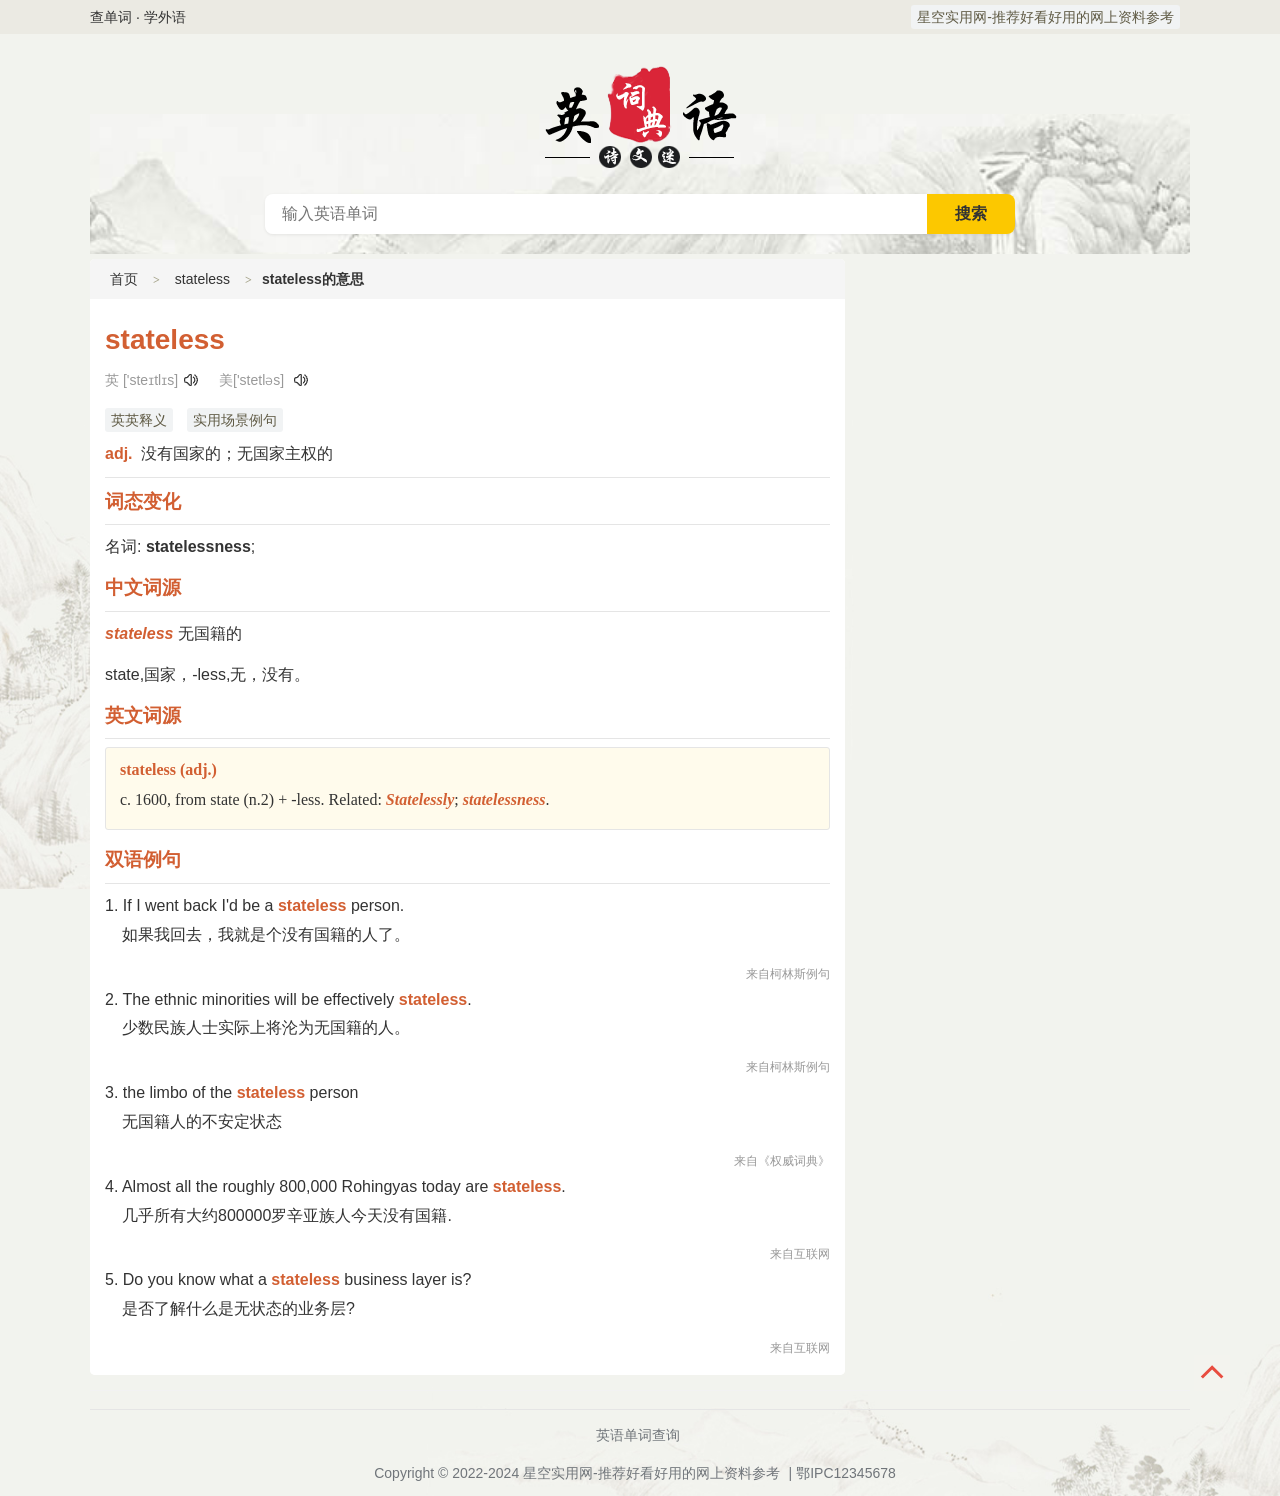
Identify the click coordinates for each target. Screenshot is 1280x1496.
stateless (202, 279)
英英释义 (139, 420)
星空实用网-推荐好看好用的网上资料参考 (1045, 17)
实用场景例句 (235, 420)
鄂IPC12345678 (846, 1473)
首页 (124, 279)
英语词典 (640, 114)
